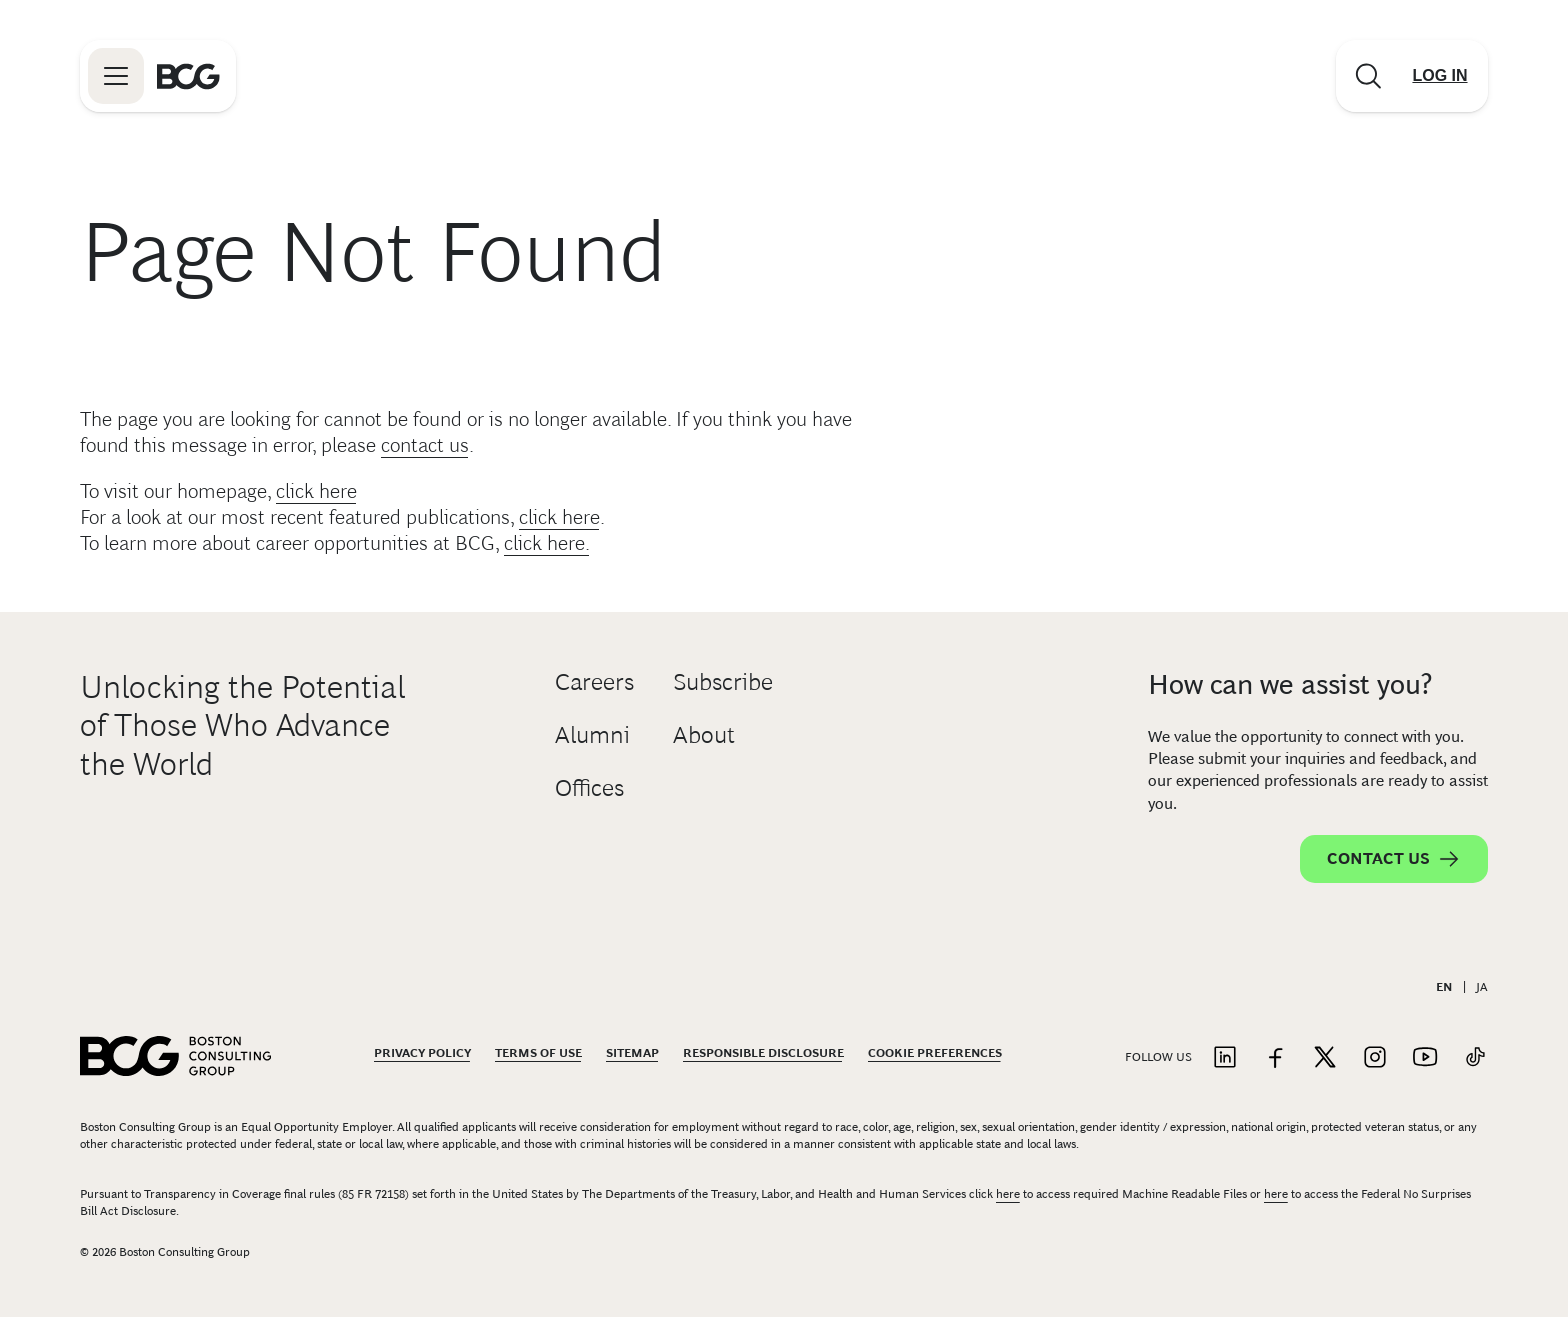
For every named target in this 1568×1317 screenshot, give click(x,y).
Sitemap (632, 1053)
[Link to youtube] (1425, 1058)
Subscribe (723, 681)
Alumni (592, 734)
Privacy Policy (422, 1053)
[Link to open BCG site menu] (116, 76)
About (704, 734)
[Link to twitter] (1325, 1058)
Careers (594, 681)
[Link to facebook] (1275, 1058)
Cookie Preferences (935, 1053)
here (1008, 1194)
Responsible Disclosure (763, 1053)
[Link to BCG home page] (188, 76)
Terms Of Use (538, 1053)
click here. (547, 543)
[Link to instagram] (1375, 1058)
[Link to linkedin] (1225, 1058)
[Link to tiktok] (1475, 1058)
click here (316, 491)
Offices (589, 787)
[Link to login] (1440, 76)
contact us (425, 445)
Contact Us (1394, 859)
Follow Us (1158, 1057)
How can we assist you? (1290, 684)
